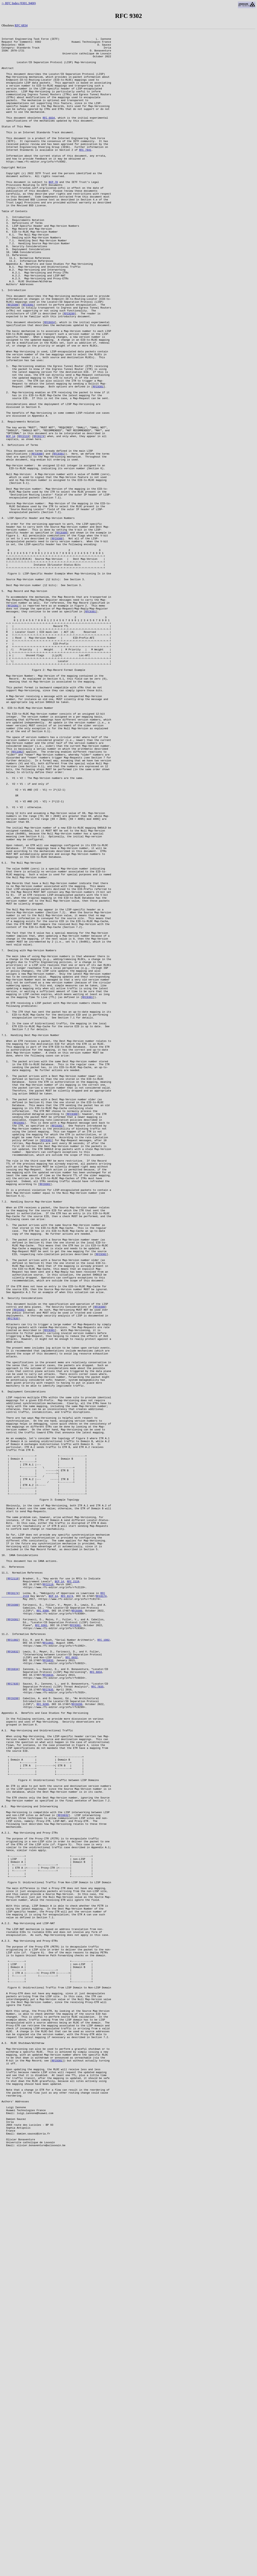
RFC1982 (17, 896)
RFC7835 (13, 1576)
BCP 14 (10, 517)
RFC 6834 (21, 25)
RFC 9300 (42, 1926)
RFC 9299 (42, 2039)
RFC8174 (39, 517)
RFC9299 (69, 370)
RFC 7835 (97, 2018)
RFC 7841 (85, 173)
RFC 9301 (41, 1944)
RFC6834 (49, 380)
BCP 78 (53, 212)
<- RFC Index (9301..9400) (19, 3)
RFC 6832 (72, 1982)
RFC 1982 (103, 1961)
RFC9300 (13, 359)
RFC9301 (28, 359)
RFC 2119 (73, 1891)
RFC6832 (13, 1975)
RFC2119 (23, 517)
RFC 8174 (67, 1909)
